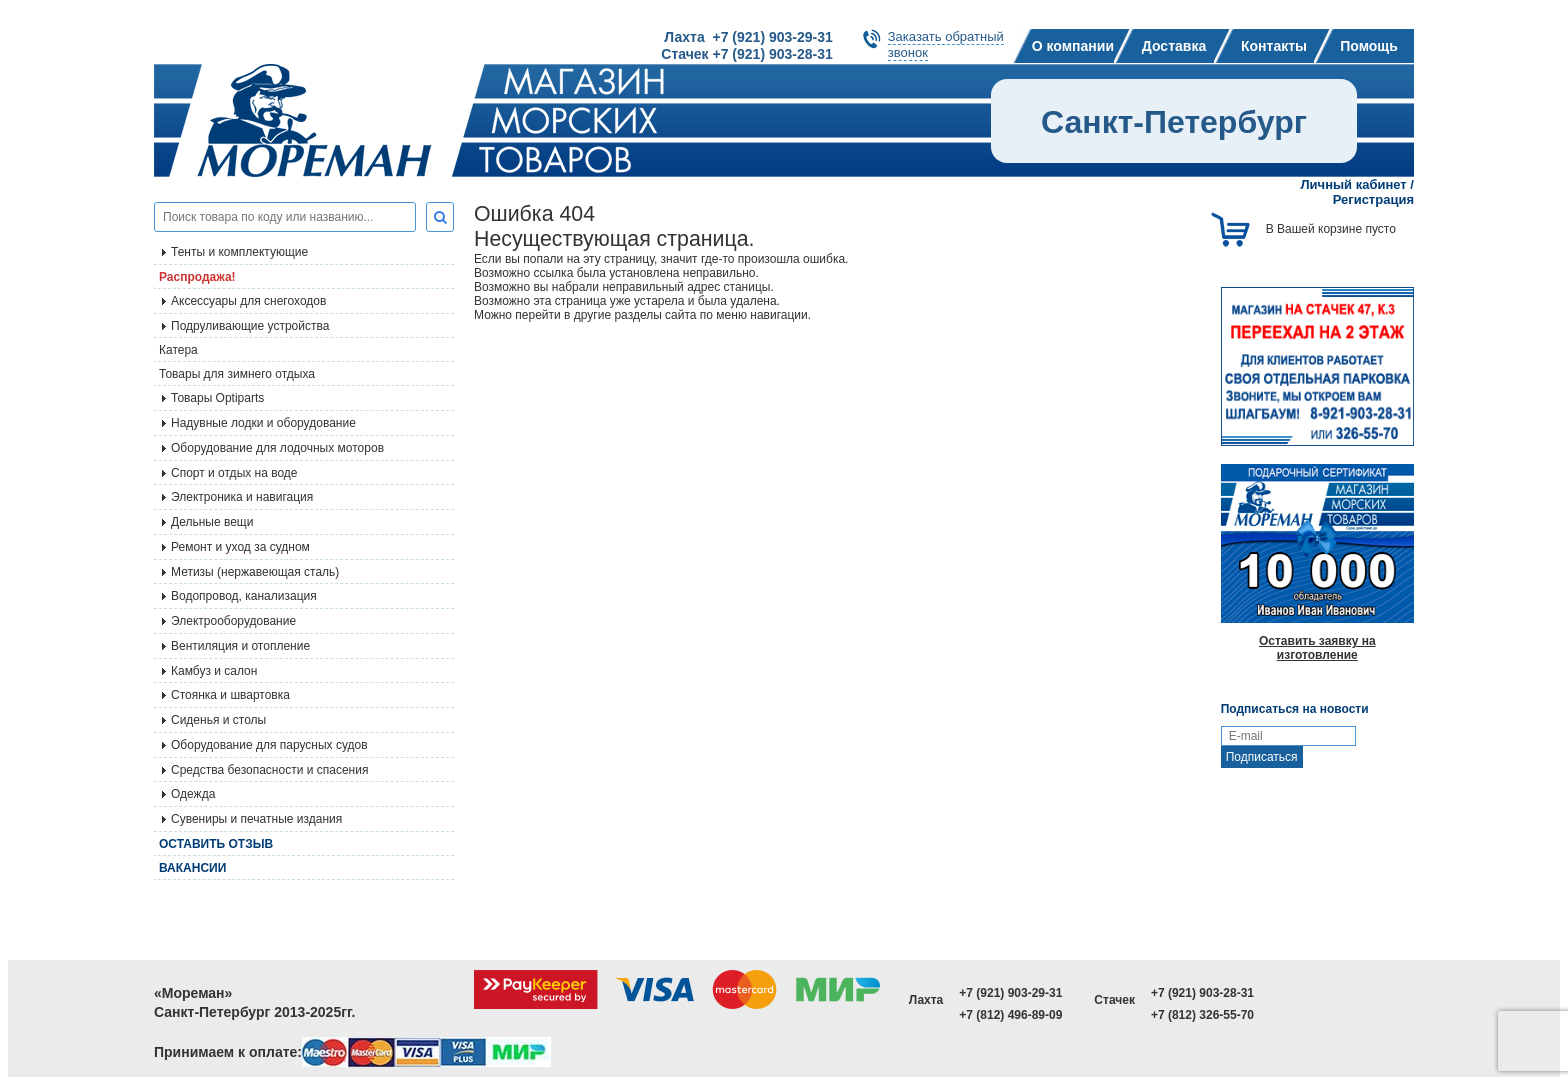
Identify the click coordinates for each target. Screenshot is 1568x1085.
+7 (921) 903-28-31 (1202, 993)
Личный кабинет (1353, 184)
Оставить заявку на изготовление (1317, 648)
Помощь (1369, 46)
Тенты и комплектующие (239, 252)
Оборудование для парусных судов (269, 745)
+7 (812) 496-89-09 (1010, 1015)
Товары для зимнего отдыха (237, 374)
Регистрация (1373, 199)
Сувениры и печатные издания (256, 819)
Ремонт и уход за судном (240, 547)
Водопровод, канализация (244, 596)
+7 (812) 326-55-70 (1202, 1015)
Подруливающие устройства (250, 326)
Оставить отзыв (216, 844)
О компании (1073, 46)
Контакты (1274, 46)
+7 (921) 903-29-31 (1010, 993)
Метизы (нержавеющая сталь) (255, 572)
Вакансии (192, 868)
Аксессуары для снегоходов (248, 301)
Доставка (1174, 46)
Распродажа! (197, 277)
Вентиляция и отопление (240, 646)
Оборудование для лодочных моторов (277, 448)
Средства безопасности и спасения (269, 770)
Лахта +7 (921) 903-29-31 (748, 37)
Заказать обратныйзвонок (946, 44)
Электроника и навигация (242, 497)
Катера (178, 350)
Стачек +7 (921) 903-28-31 (746, 54)
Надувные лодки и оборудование (263, 423)
